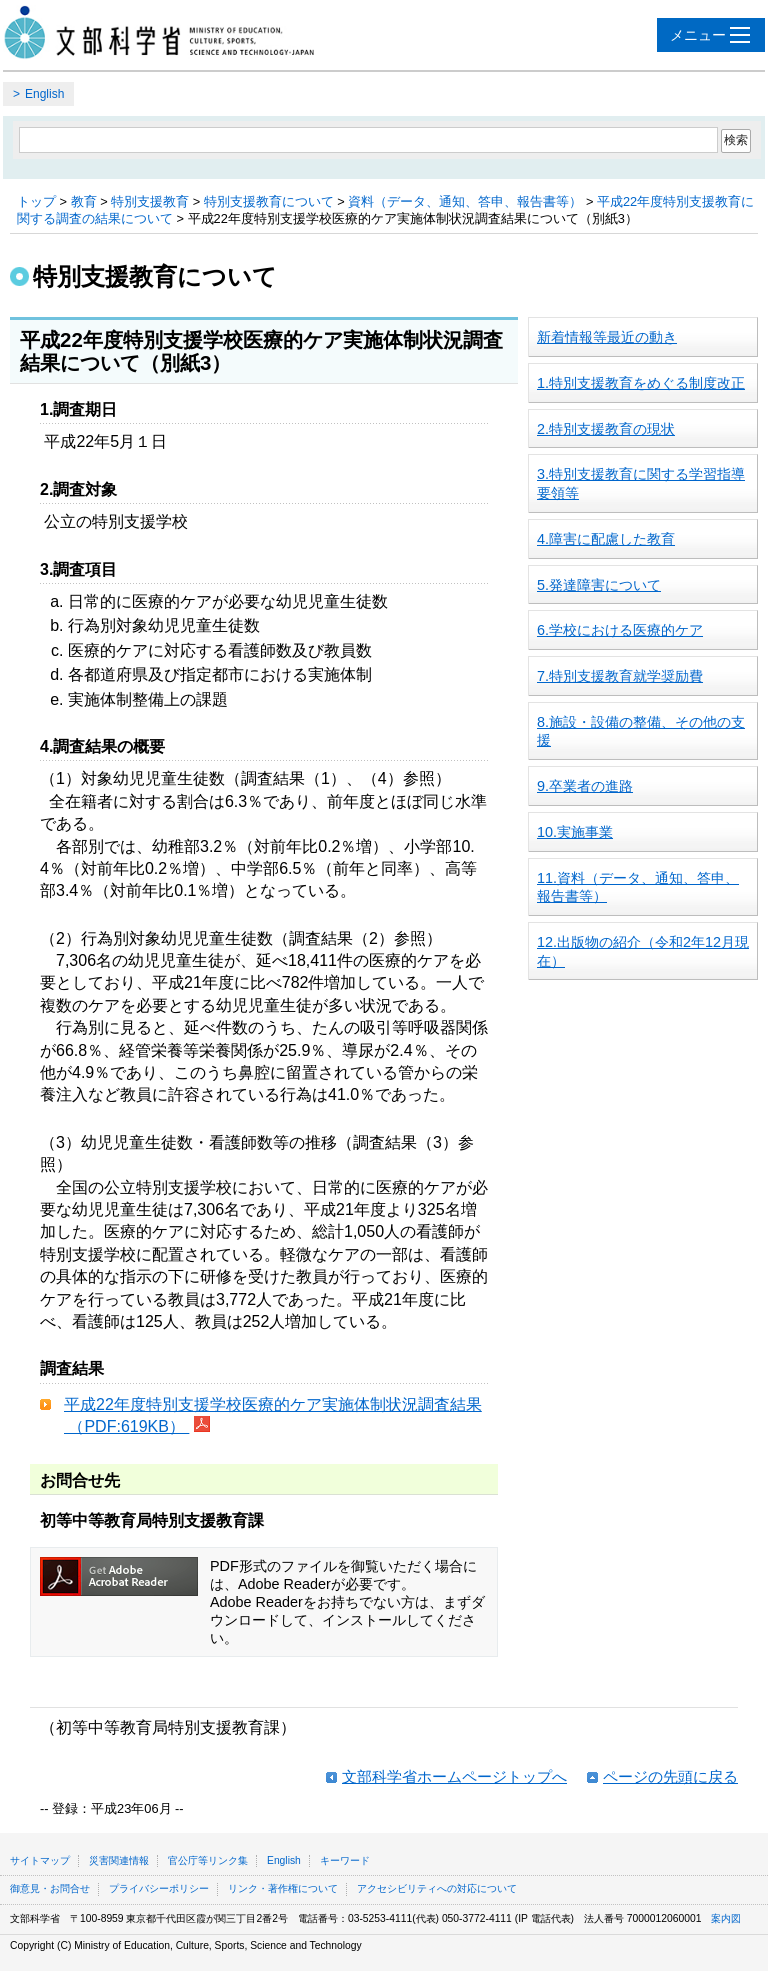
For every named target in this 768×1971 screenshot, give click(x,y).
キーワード (345, 1860)
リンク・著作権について (283, 1888)
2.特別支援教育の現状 (606, 429)
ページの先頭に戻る (670, 1776)
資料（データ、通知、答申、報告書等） (465, 201)
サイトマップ (40, 1860)
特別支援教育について (269, 201)
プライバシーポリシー (159, 1888)
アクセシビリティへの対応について (437, 1888)
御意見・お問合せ (50, 1888)
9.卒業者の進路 (585, 786)
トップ (36, 201)
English (44, 94)
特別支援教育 (150, 201)
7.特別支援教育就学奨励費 (620, 676)
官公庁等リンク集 (208, 1860)
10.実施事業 (575, 832)
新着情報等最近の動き (607, 337)
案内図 (726, 1918)
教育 (84, 201)
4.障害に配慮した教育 (606, 539)
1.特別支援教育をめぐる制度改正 (641, 383)
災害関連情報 (119, 1860)
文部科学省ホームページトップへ (454, 1776)
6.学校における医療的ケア (620, 630)
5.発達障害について (599, 585)
